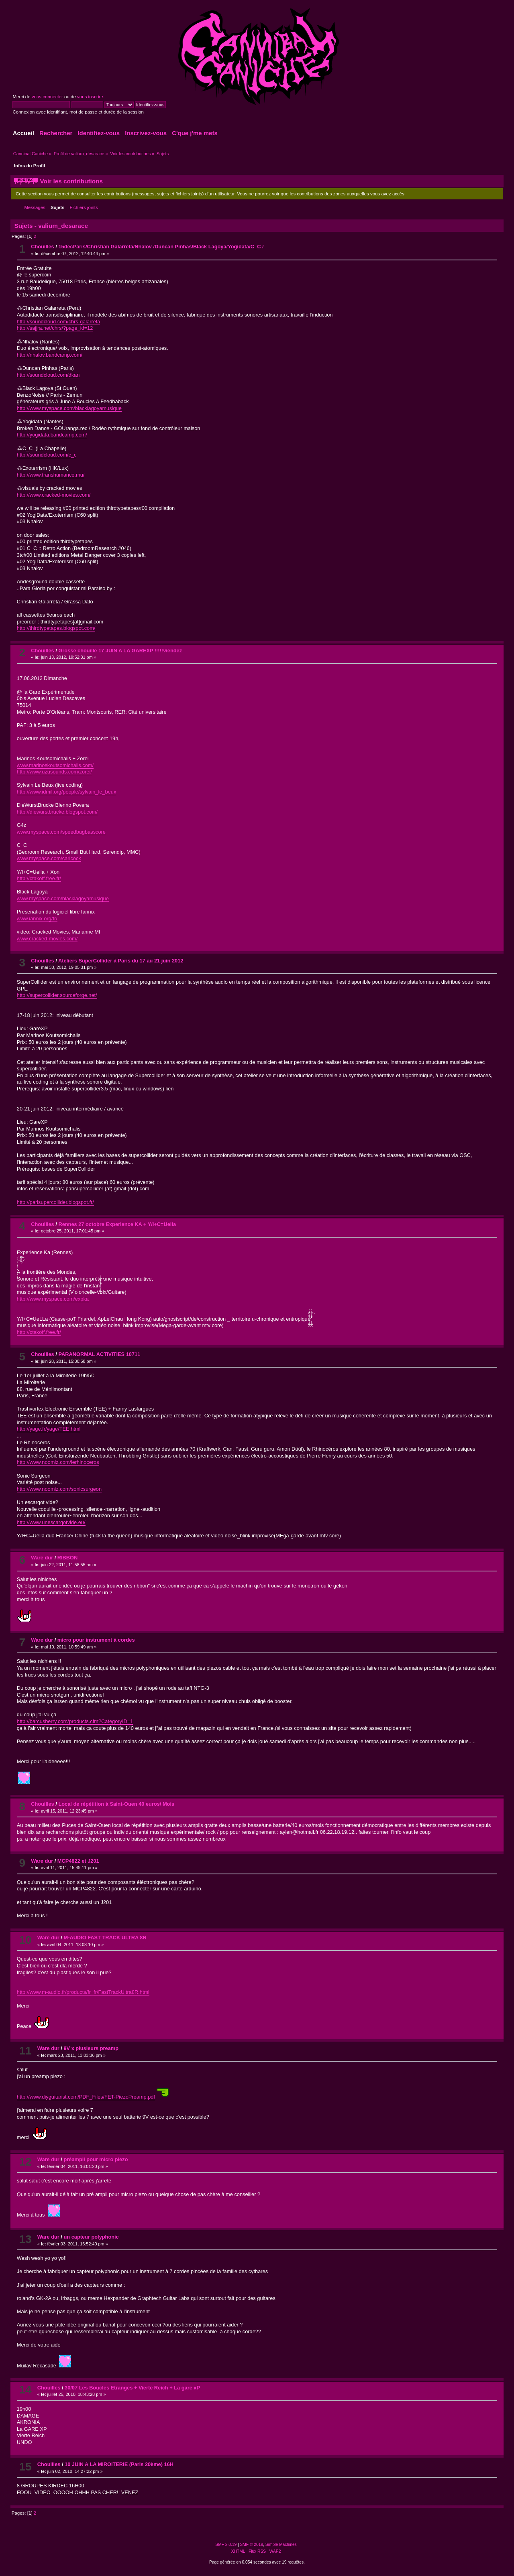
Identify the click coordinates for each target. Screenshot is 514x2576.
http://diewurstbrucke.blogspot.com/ (57, 812)
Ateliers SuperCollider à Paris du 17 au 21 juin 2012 (121, 961)
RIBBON (67, 1558)
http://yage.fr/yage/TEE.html (49, 1429)
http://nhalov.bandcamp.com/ (49, 355)
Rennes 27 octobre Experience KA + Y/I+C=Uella (117, 1224)
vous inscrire (90, 96)
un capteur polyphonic (90, 2237)
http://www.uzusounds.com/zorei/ (54, 772)
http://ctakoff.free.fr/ (39, 878)
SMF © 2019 (251, 2544)
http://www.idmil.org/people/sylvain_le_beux (66, 792)
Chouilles (42, 247)
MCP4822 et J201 (78, 1861)
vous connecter (47, 96)
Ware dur (42, 1558)
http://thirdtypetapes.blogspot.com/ (56, 628)
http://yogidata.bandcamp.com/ (52, 435)
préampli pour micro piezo (95, 2159)
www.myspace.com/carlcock (49, 858)
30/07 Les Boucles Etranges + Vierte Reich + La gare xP (132, 2388)
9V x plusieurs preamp (90, 2048)
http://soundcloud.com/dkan (48, 375)
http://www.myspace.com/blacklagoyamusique (69, 408)
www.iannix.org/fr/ (37, 919)
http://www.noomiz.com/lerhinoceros (58, 1462)
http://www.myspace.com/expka (53, 1299)
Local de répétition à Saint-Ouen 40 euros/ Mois (116, 1804)
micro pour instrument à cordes (96, 1640)
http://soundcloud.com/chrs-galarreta (58, 322)
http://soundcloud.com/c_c (47, 455)
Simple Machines (281, 2544)
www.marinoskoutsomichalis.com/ (55, 765)
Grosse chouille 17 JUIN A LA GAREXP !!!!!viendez (120, 651)
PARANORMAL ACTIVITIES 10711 (99, 1354)
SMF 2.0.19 (226, 2544)
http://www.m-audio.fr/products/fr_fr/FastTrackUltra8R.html (83, 1992)
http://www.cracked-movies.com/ (53, 495)
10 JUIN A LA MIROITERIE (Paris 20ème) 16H (119, 2464)
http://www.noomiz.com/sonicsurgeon (59, 1489)
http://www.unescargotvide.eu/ (51, 1522)
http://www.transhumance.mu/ (51, 475)
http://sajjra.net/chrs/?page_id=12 (55, 328)
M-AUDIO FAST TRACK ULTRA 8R (104, 1938)
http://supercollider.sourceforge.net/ (57, 995)
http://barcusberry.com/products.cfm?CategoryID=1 (75, 1721)
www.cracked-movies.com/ (47, 939)
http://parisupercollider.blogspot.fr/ (55, 1202)
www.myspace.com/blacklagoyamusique (63, 898)
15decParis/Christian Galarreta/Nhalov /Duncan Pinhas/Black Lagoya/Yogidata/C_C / (160, 247)
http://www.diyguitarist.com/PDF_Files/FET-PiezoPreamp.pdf (86, 2097)
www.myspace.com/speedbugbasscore (61, 832)
